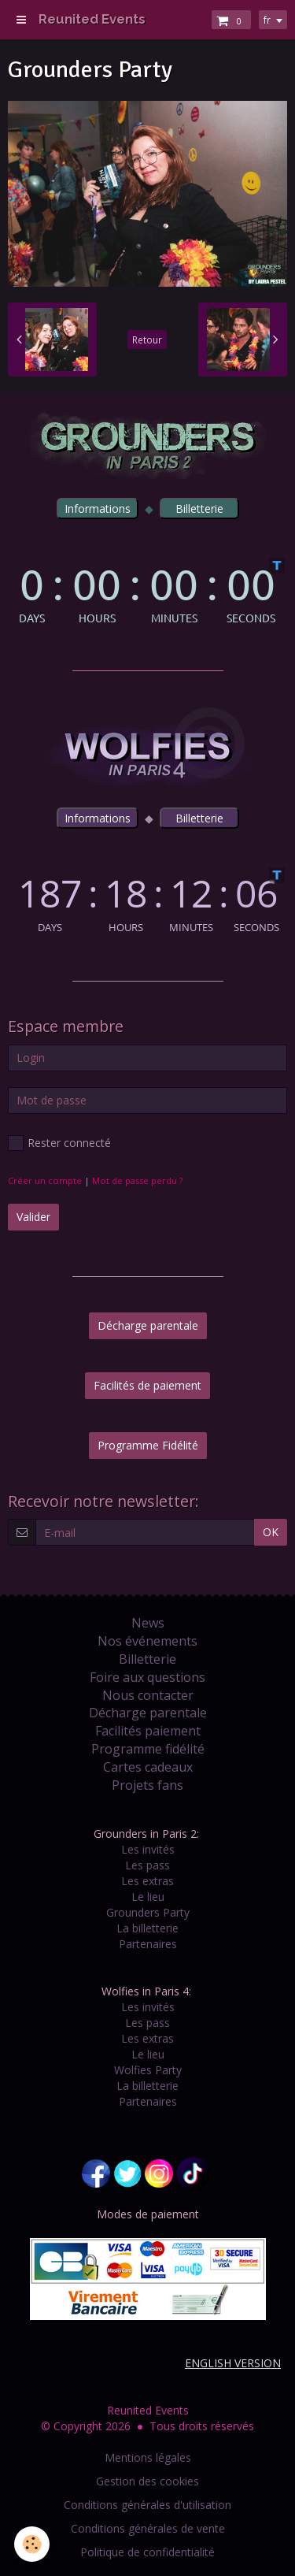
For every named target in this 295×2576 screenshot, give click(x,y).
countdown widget (147, 590)
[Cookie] (32, 2544)
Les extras (147, 1880)
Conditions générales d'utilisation (147, 2504)
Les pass (147, 1865)
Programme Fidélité (148, 1445)
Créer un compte (45, 1180)
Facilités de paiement (147, 1385)
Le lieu (147, 1896)
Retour (147, 339)
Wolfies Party (148, 2069)
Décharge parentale (148, 1325)
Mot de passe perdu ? (137, 1180)
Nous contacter (148, 1695)
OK (270, 1531)
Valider (33, 1216)
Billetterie (147, 1659)
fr (267, 19)
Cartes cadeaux (148, 1767)
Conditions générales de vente (148, 2528)
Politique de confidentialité (147, 2551)
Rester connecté (59, 1143)
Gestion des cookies (147, 2481)
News (147, 1622)
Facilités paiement (148, 1730)
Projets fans (147, 1785)
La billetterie (147, 1928)
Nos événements (147, 1641)
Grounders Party (148, 1912)
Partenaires (148, 1943)
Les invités (148, 1849)
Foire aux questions (147, 1677)
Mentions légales (148, 2457)
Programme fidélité (148, 1749)
